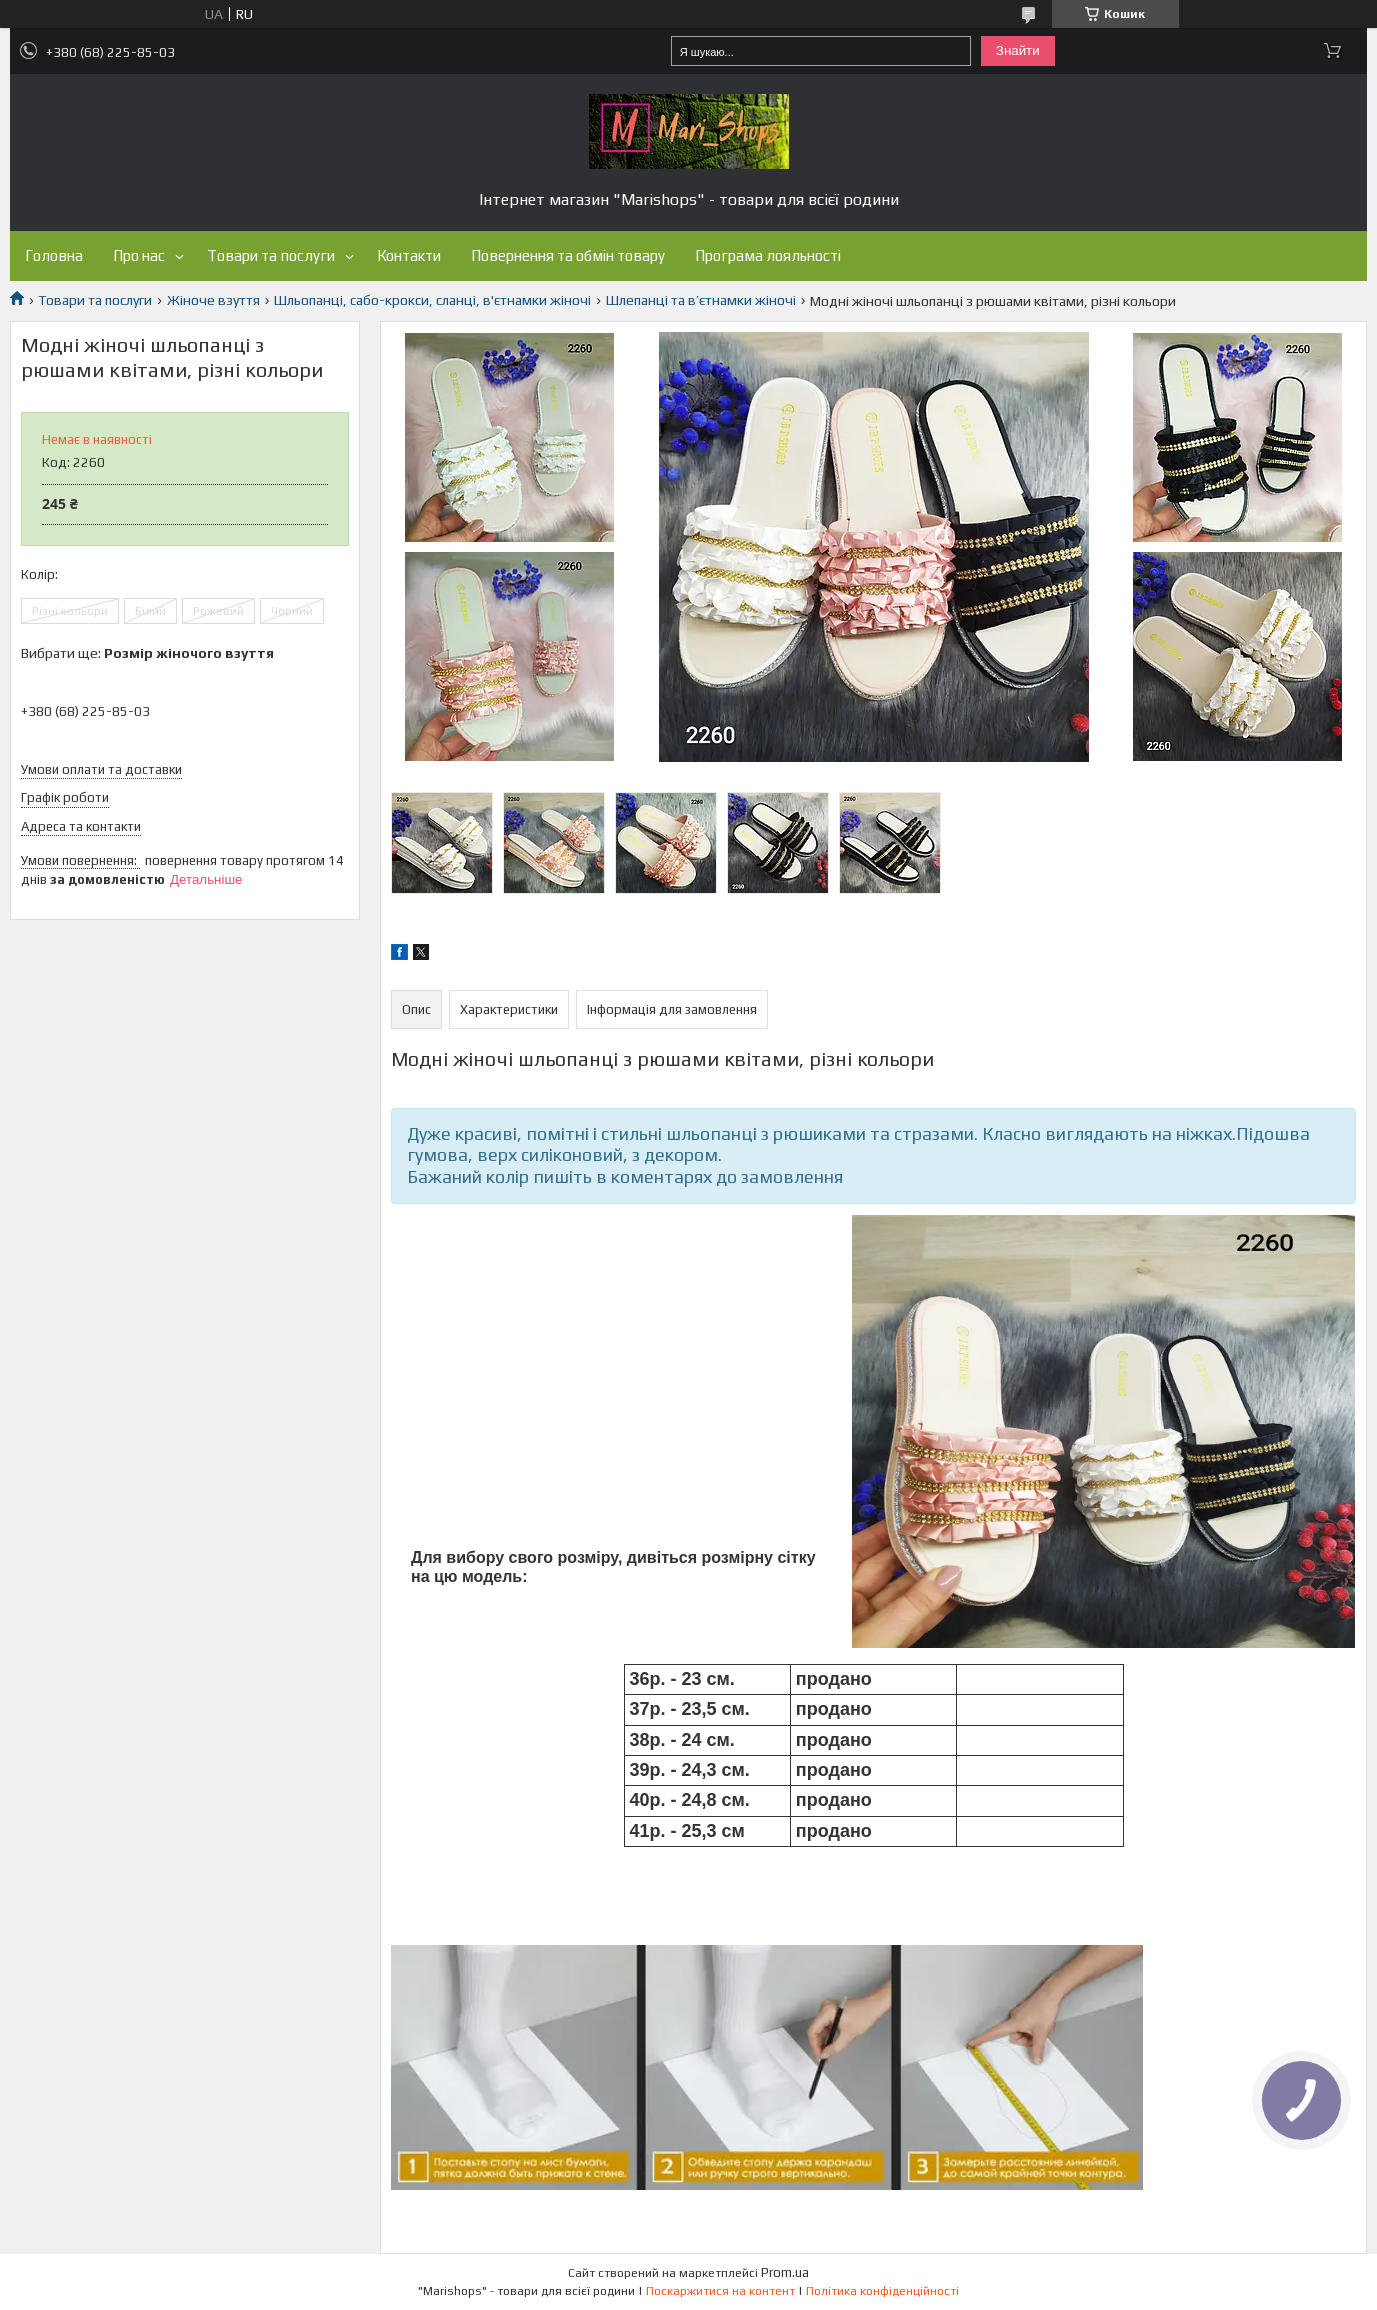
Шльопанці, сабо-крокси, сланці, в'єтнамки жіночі (432, 300)
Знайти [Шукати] (1018, 50)
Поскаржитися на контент (720, 2291)
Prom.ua (785, 2272)
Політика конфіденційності (882, 2291)
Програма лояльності (768, 255)
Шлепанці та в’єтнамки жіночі (701, 300)
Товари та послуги (271, 255)
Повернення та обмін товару (568, 255)
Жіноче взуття (213, 300)
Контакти (409, 255)
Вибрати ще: (147, 653)
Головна (54, 255)
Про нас (139, 255)
